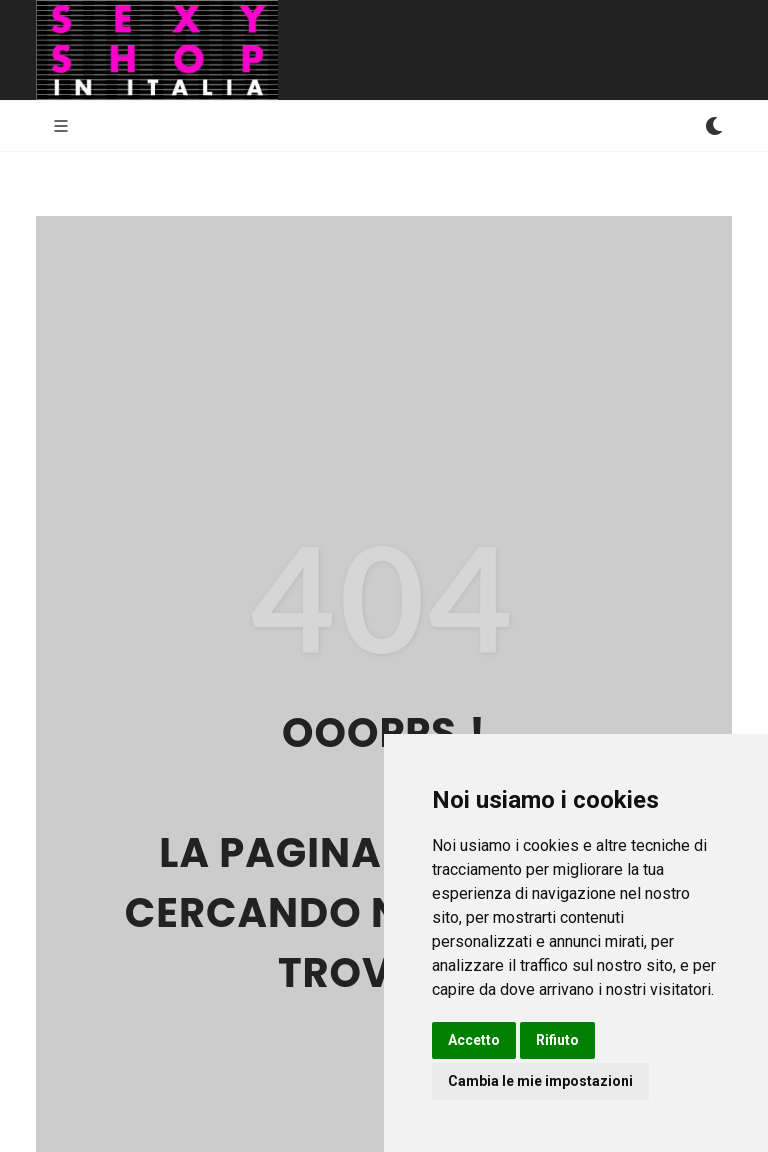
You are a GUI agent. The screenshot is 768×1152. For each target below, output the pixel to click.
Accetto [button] (474, 1040)
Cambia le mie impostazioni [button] (540, 1081)
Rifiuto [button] (557, 1040)
